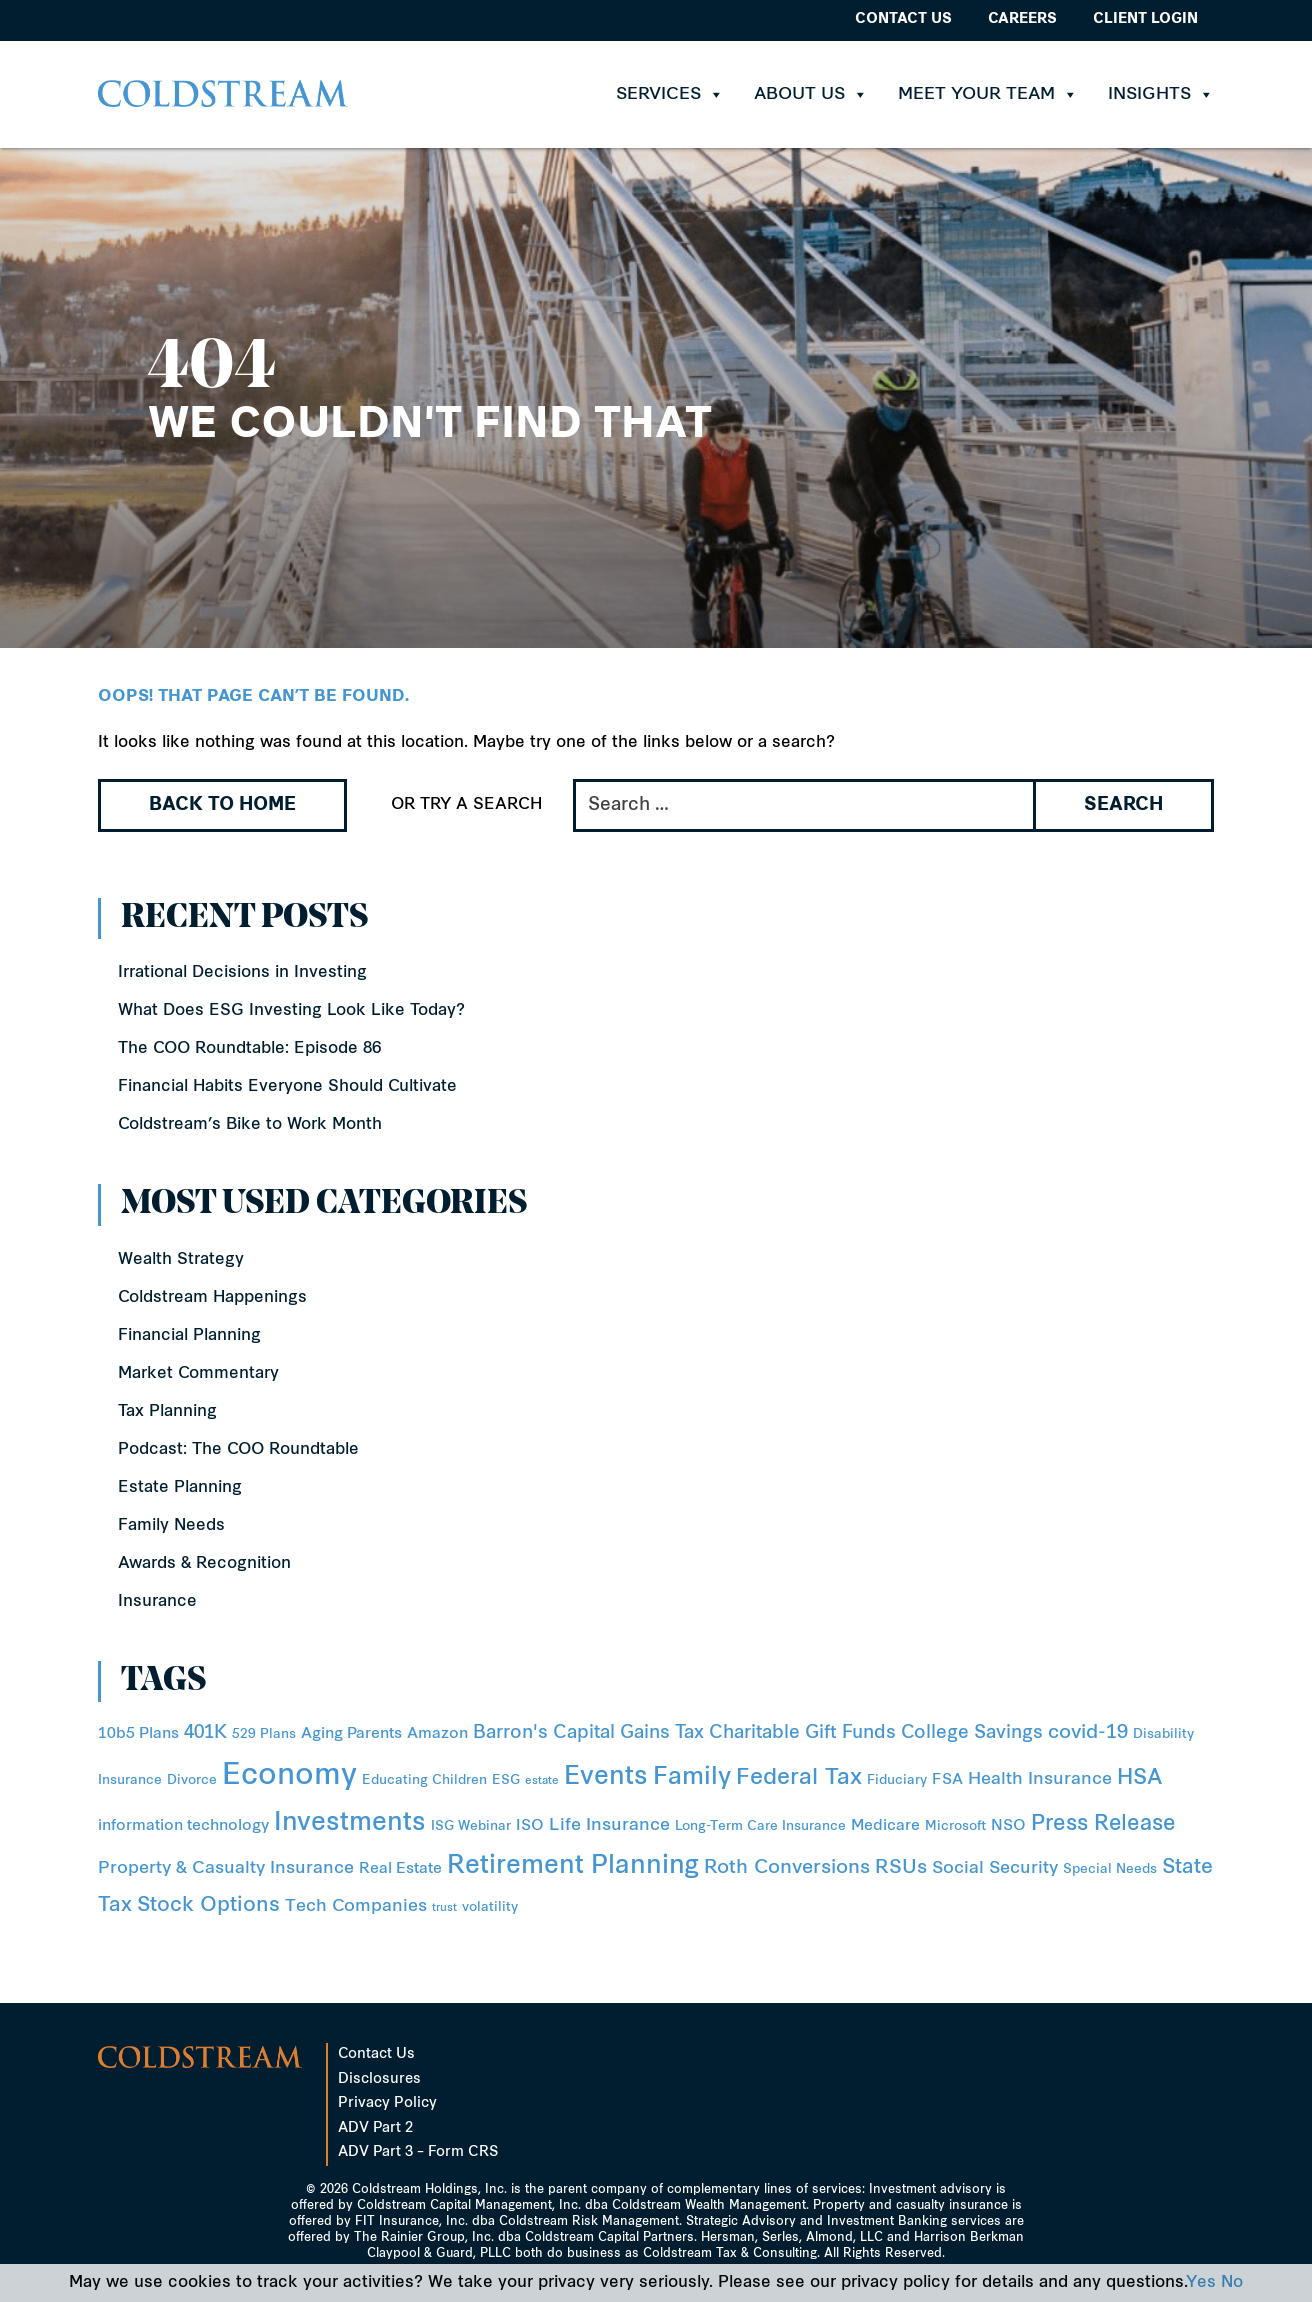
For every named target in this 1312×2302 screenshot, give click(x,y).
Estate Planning (180, 1488)
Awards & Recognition (204, 1564)
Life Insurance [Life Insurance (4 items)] (609, 1825)
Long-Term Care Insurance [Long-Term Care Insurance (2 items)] (760, 1826)
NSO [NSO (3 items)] (1008, 1826)
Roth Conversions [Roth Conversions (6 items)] (787, 1868)
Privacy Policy (387, 2103)
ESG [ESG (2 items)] (506, 1780)
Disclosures (379, 2079)
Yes (1201, 2283)
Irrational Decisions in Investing (242, 973)
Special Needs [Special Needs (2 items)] (1110, 1869)
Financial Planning (189, 1336)
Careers (1022, 19)
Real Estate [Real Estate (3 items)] (400, 1869)
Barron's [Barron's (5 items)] (510, 1733)
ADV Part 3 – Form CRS (418, 2152)
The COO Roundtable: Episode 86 (249, 1049)
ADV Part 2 (375, 2128)
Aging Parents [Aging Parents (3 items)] (351, 1734)
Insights (1161, 94)
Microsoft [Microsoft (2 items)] (955, 1826)
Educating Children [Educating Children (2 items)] (424, 1780)
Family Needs (171, 1526)
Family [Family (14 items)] (692, 1778)
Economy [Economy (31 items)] (289, 1776)
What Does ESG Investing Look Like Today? (291, 1011)
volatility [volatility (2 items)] (490, 1907)
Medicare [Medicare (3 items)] (885, 1826)
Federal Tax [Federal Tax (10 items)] (799, 1778)
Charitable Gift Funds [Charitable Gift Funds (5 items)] (802, 1733)
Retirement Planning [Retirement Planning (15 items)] (573, 1867)
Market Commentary (198, 1374)
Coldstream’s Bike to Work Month (250, 1125)
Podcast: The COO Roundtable (238, 1450)
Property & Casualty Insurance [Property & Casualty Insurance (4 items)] (226, 1868)
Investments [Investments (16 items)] (350, 1823)
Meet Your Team (988, 94)
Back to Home (222, 805)
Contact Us (903, 19)
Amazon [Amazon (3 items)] (437, 1734)
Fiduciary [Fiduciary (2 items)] (897, 1780)
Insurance (157, 1602)
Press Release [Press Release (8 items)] (1103, 1824)
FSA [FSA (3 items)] (947, 1780)
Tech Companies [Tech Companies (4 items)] (356, 1906)
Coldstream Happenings (212, 1298)
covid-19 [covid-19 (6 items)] (1088, 1733)
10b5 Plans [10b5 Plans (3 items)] (138, 1734)
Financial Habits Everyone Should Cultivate (287, 1087)
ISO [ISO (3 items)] (530, 1826)
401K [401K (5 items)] (205, 1733)
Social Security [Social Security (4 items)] (995, 1868)
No (1232, 2283)
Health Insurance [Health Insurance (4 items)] (1040, 1779)
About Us (811, 94)
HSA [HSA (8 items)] (1139, 1778)
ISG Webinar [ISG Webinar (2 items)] (471, 1826)
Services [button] (670, 94)
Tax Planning (167, 1412)
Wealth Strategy (181, 1260)
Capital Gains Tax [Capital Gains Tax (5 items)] (628, 1733)
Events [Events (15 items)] (606, 1778)
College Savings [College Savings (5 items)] (972, 1733)
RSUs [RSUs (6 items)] (901, 1868)
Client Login (1145, 19)
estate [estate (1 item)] (542, 1781)
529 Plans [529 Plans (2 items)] (264, 1734)
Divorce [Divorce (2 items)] (192, 1780)
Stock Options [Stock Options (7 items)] (208, 1906)
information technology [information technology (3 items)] (183, 1826)
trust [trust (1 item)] (444, 1908)
